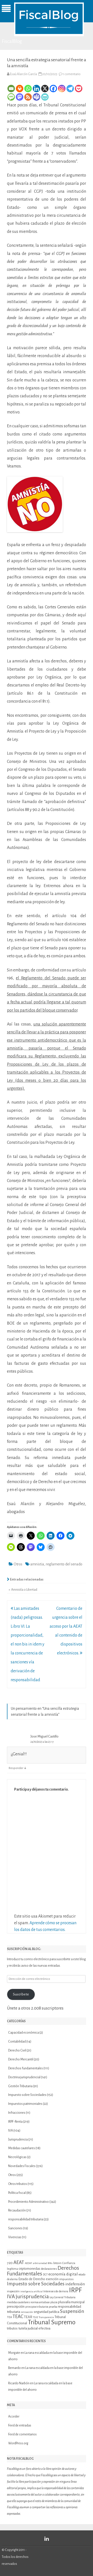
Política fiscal (17, 2193)
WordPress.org (18, 2443)
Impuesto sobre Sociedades (27, 2095)
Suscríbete (21, 1994)
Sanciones (15, 2228)
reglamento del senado (64, 1564)
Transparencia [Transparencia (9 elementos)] (46, 2317)
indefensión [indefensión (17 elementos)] (75, 2284)
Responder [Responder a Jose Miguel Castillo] (16, 1768)
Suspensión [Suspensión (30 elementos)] (72, 2311)
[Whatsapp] (28, 88)
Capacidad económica (23, 2032)
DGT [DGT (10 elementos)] (45, 2274)
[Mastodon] (19, 97)
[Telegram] (70, 88)
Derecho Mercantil (20, 2059)
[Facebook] (53, 88)
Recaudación (17, 2210)
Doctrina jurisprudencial (24, 2077)
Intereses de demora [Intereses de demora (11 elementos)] (55, 2291)
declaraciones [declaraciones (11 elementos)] (49, 2268)
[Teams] (36, 97)
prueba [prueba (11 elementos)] (53, 2306)
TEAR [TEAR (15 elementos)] (28, 2317)
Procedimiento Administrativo (28, 2202)
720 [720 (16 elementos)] (10, 2263)
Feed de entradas (19, 2425)
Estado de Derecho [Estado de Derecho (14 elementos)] (31, 2279)
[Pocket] (78, 88)
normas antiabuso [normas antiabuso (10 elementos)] (40, 2302)
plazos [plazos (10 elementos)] (53, 2302)
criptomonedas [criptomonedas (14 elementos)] (29, 2268)
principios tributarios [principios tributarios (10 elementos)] (36, 2306)
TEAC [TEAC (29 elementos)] (18, 2316)
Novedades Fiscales (21, 2166)
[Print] (19, 88)
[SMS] (11, 97)
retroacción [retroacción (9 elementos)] (27, 2312)
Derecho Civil (17, 2050)
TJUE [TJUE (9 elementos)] (35, 2317)
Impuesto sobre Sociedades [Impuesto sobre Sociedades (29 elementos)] (35, 2283)
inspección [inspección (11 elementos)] (13, 2291)
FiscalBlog (12, 41)
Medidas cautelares (21, 2148)
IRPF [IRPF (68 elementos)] (75, 2290)
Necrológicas (17, 2157)
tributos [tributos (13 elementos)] (12, 2328)
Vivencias (14, 2237)
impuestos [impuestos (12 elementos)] (66, 2279)
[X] (45, 88)
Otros (18, 1564)
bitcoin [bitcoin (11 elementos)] (57, 2263)
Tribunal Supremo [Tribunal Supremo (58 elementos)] (51, 2322)
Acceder (13, 2416)
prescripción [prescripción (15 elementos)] (16, 2306)
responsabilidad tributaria (25, 2219)
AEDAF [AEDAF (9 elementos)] (28, 2263)
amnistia (37, 1564)
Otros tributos (17, 2184)
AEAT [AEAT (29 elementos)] (18, 2262)
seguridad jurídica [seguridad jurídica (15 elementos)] (46, 2312)
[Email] (11, 88)
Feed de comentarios (22, 2434)
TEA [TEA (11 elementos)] (9, 2317)
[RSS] (28, 97)
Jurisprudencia (18, 2139)
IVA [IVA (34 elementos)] (11, 2296)
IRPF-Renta (15, 2121)
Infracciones (16, 2112)
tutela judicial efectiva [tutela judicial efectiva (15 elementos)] (34, 2328)
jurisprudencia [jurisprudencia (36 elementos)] (32, 2296)
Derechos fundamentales (25, 2068)
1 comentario (72, 74)
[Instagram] (61, 88)
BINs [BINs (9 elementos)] (50, 2263)
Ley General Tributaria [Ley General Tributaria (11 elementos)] (62, 2297)
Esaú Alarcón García (23, 74)
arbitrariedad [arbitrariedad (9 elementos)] (40, 2263)
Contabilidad (17, 2041)
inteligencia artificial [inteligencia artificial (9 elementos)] (31, 2291)
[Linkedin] (36, 88)
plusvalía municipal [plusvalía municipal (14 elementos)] (71, 2302)
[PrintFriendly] (45, 97)
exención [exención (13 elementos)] (52, 2279)
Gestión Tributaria (20, 2086)
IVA (10, 2130)
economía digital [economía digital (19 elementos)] (63, 2274)
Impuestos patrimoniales (25, 2104)
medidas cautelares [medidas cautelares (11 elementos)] (18, 2302)
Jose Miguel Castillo (45, 1736)
